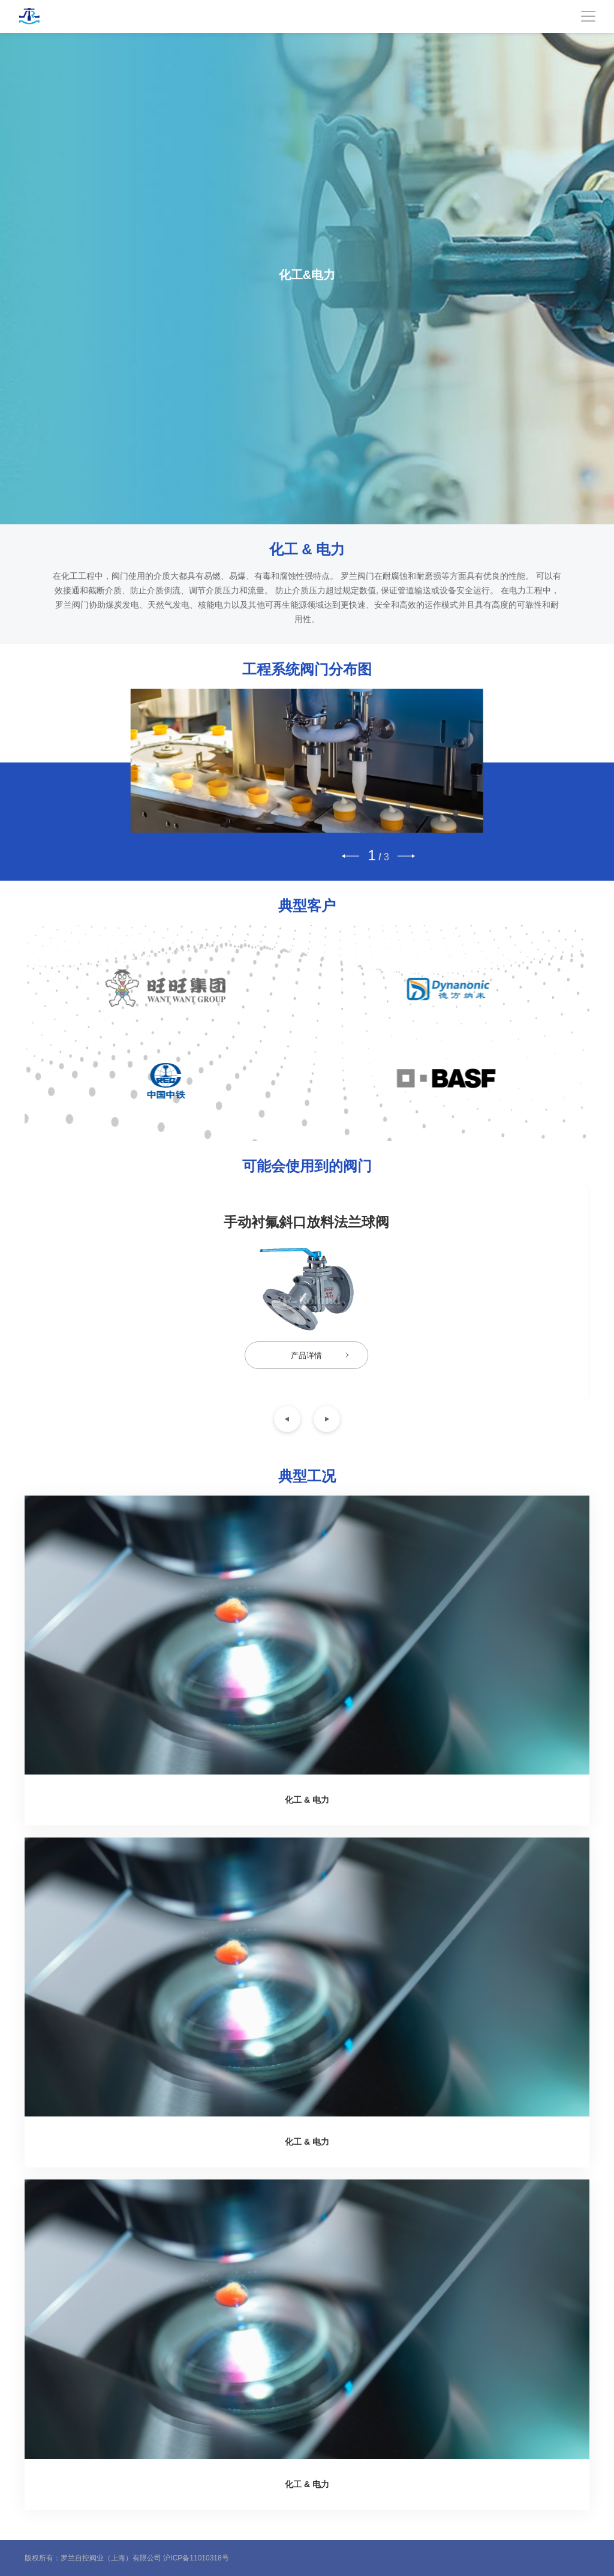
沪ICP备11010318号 (195, 2558)
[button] (350, 856)
